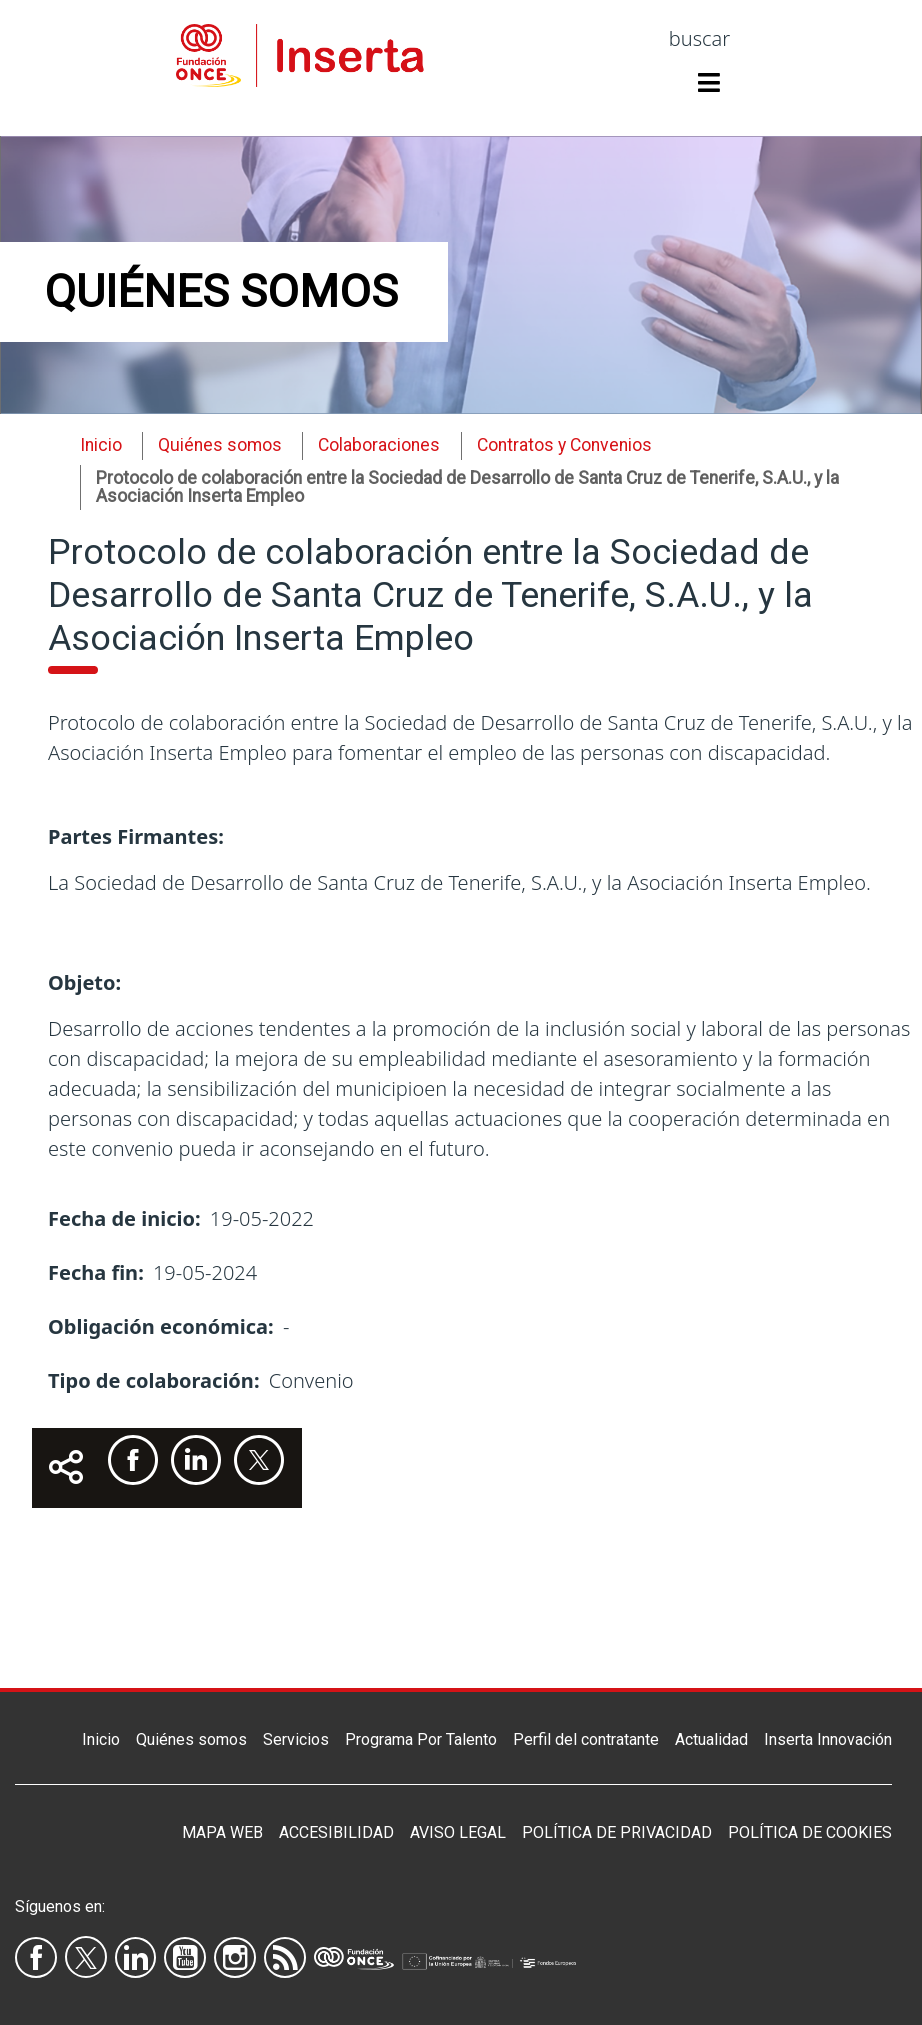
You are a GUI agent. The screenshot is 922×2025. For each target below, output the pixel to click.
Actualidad (711, 1739)
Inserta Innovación (828, 1739)
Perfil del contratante (586, 1739)
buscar (699, 38)
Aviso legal (458, 1832)
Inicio (101, 445)
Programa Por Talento (421, 1739)
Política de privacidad (617, 1832)
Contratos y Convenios (564, 445)
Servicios (296, 1739)
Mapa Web (222, 1832)
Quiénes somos (191, 1739)
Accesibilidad (336, 1832)
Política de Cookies (810, 1832)
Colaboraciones (379, 445)
